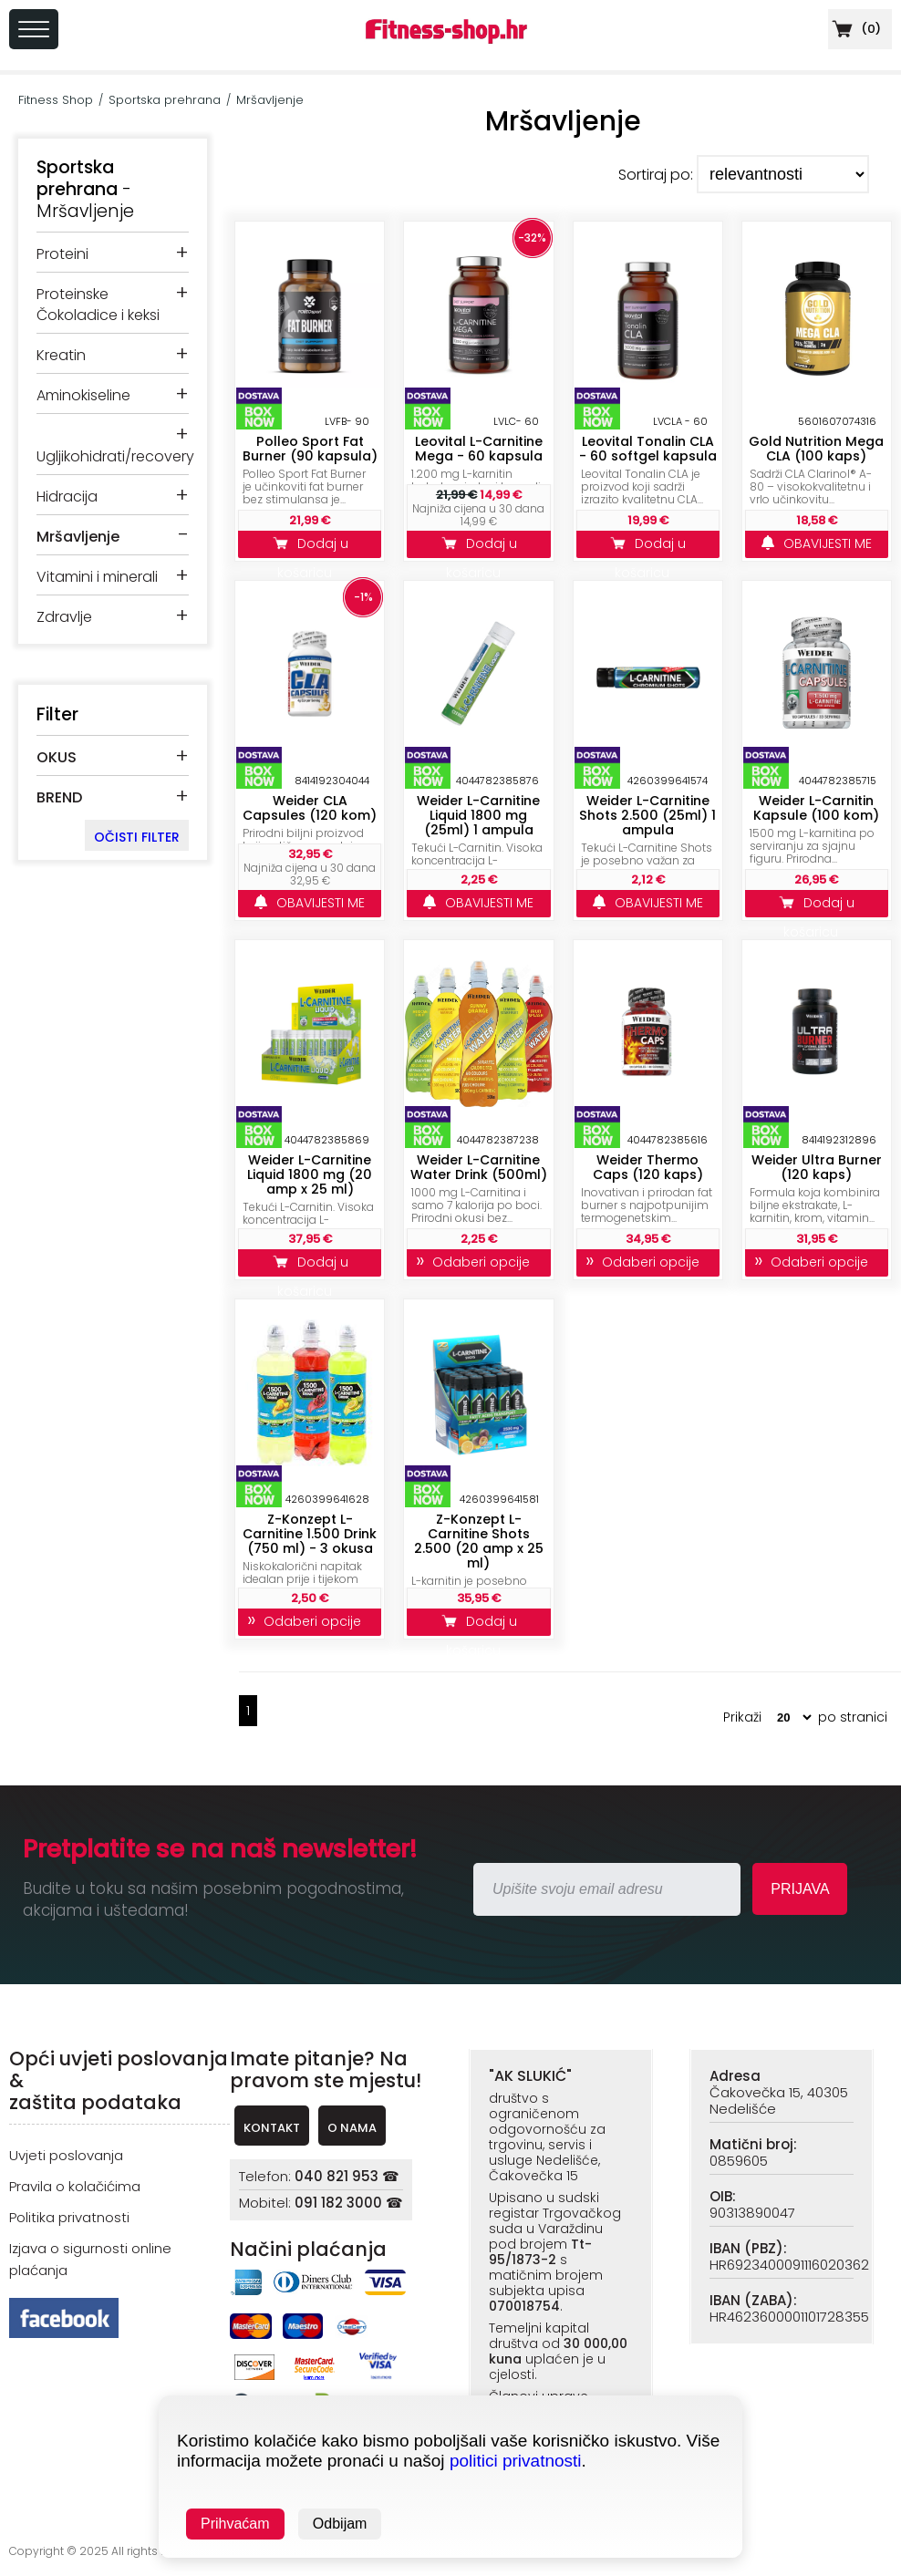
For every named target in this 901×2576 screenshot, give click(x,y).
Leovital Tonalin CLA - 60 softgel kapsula (648, 448)
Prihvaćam (235, 2523)
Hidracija (67, 496)
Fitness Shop (55, 100)
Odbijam (340, 2523)
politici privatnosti (516, 2460)
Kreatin (61, 355)
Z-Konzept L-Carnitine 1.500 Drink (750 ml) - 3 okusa (310, 1534)
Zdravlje (64, 616)
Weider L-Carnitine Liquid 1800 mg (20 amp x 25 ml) (309, 1174)
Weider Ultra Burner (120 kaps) (816, 1167)
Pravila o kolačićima (74, 2186)
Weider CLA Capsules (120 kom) (310, 807)
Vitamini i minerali (97, 576)
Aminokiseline (83, 395)
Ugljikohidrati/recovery (115, 456)
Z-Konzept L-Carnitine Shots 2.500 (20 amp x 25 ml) (479, 1541)
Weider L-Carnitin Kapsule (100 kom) (816, 807)
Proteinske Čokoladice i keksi (98, 305)
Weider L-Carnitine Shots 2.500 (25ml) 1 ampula (647, 815)
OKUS (56, 757)
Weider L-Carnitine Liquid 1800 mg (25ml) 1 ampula (478, 815)
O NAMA (352, 2127)
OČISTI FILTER (137, 837)
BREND (59, 797)
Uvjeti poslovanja (66, 2155)
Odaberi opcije (478, 1262)
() (854, 28)
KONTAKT (271, 2127)
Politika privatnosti (69, 2217)
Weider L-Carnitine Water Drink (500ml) (478, 1167)
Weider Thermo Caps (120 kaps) (648, 1167)
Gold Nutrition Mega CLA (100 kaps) (816, 448)
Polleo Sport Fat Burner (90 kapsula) (310, 448)
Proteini (62, 253)
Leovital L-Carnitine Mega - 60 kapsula (479, 448)
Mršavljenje (270, 100)
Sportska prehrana (165, 100)
